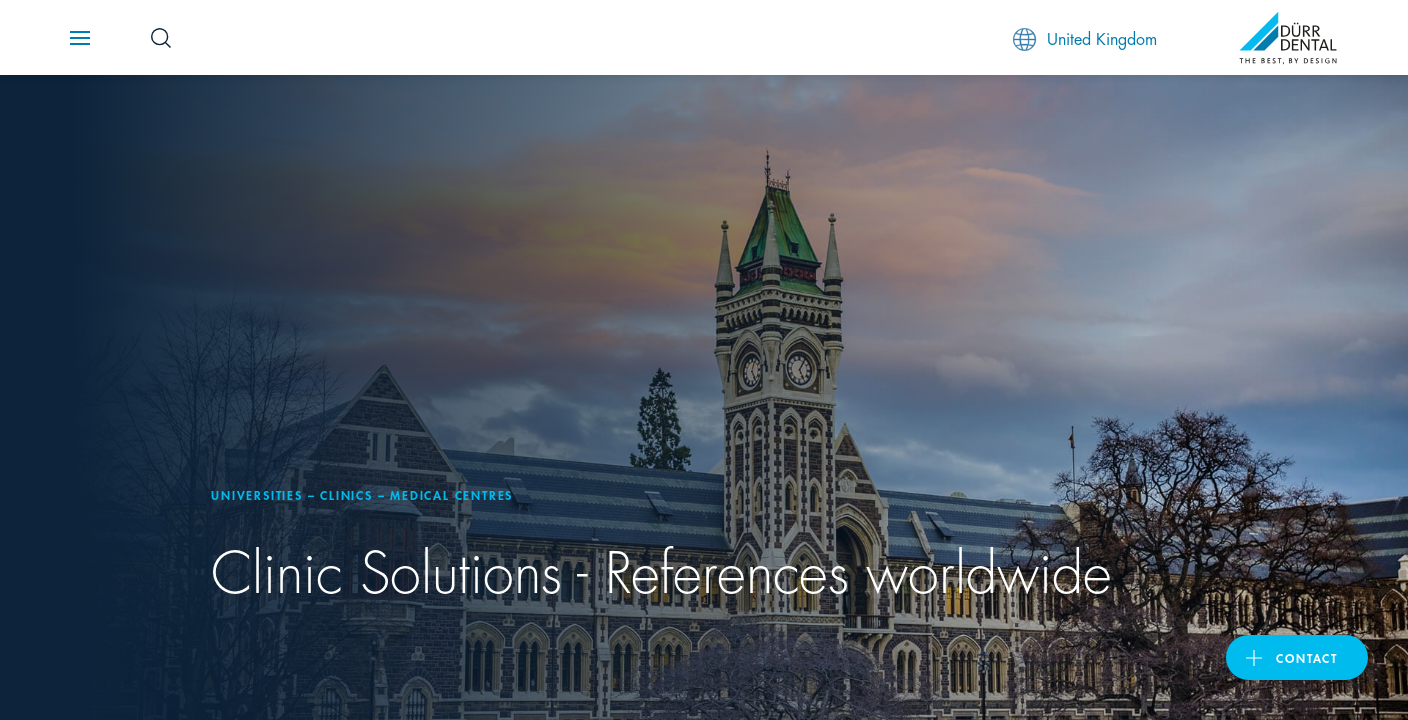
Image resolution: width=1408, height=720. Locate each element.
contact (1307, 657)
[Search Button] (161, 38)
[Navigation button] (80, 38)
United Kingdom (1085, 38)
